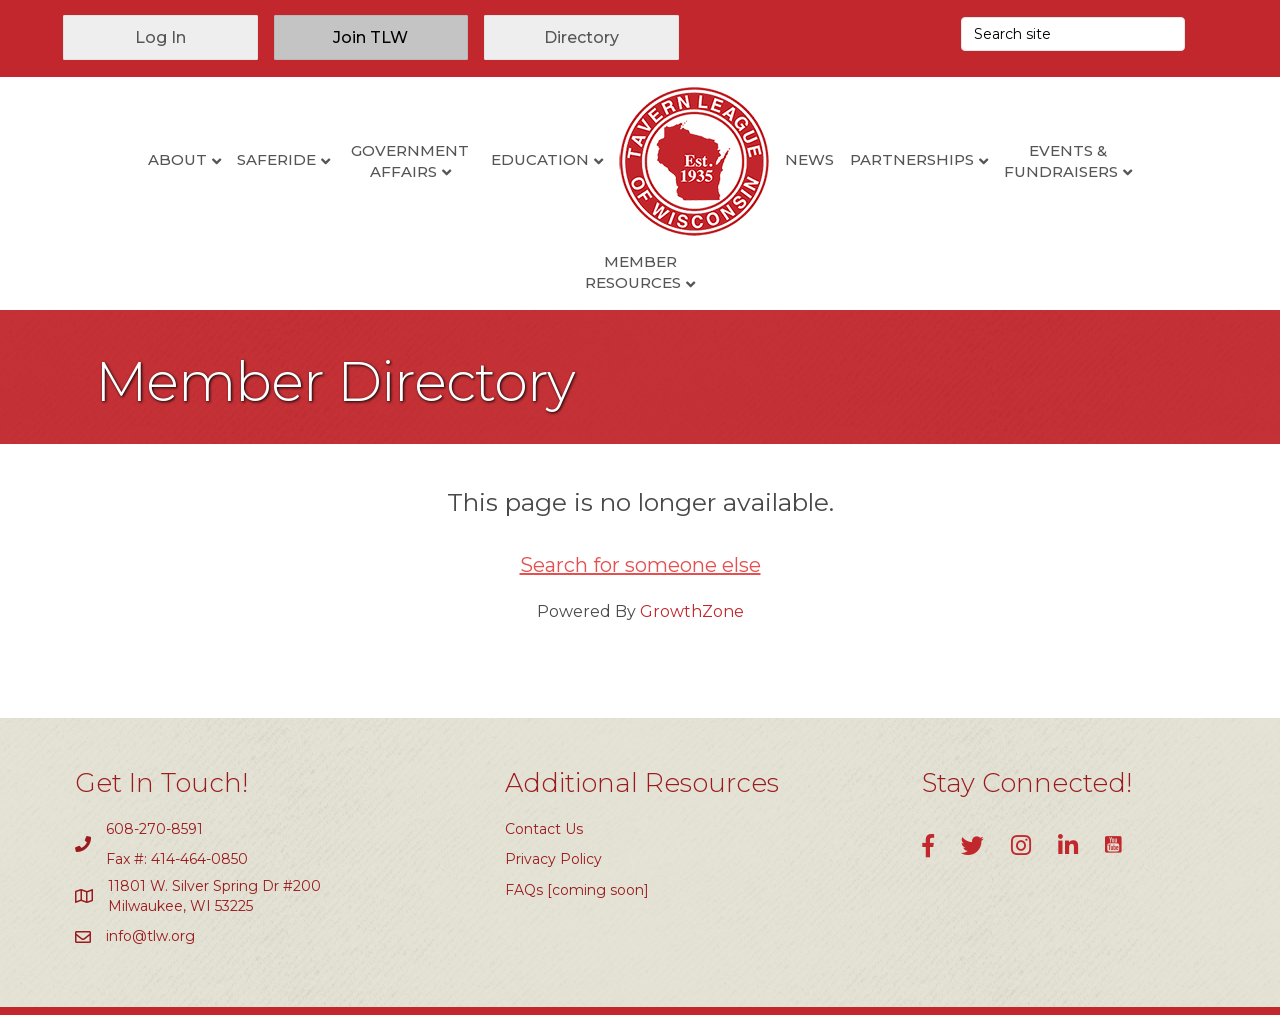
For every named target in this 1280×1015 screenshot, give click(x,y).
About (104, 159)
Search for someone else (640, 501)
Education (467, 159)
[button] (160, 37)
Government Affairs (338, 161)
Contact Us (544, 765)
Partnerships (839, 159)
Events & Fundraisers (989, 161)
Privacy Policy (553, 796)
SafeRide (203, 159)
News (736, 159)
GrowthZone (692, 547)
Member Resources (1134, 161)
